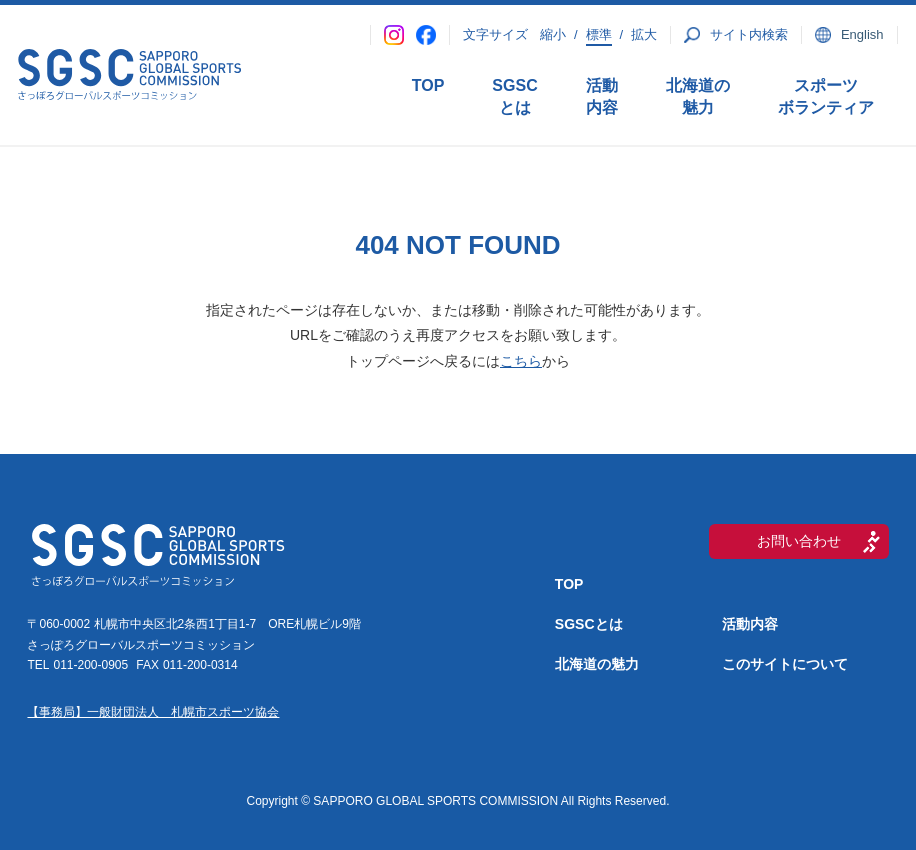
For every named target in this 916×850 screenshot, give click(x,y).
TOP (428, 85)
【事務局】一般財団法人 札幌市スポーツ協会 (153, 712)
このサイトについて (785, 664)
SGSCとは (514, 96)
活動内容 (602, 96)
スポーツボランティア (826, 96)
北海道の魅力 (698, 96)
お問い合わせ (799, 541)
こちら (521, 361)
